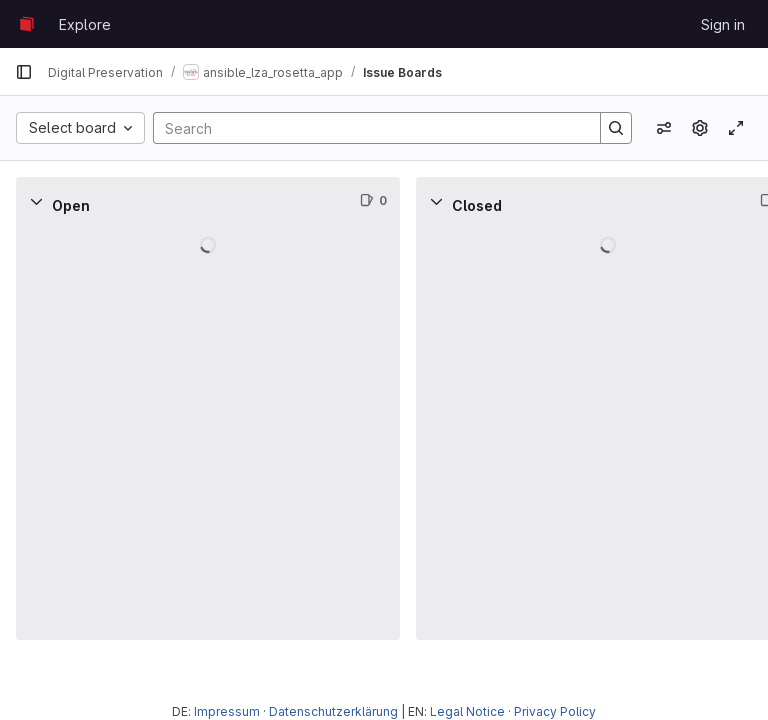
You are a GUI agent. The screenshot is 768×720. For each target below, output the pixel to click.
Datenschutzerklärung (333, 711)
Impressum (227, 711)
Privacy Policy (555, 711)
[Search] (367, 128)
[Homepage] (27, 24)
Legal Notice (467, 711)
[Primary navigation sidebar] (24, 72)
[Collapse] (36, 201)
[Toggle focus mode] (736, 128)
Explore (85, 24)
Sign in (723, 24)
